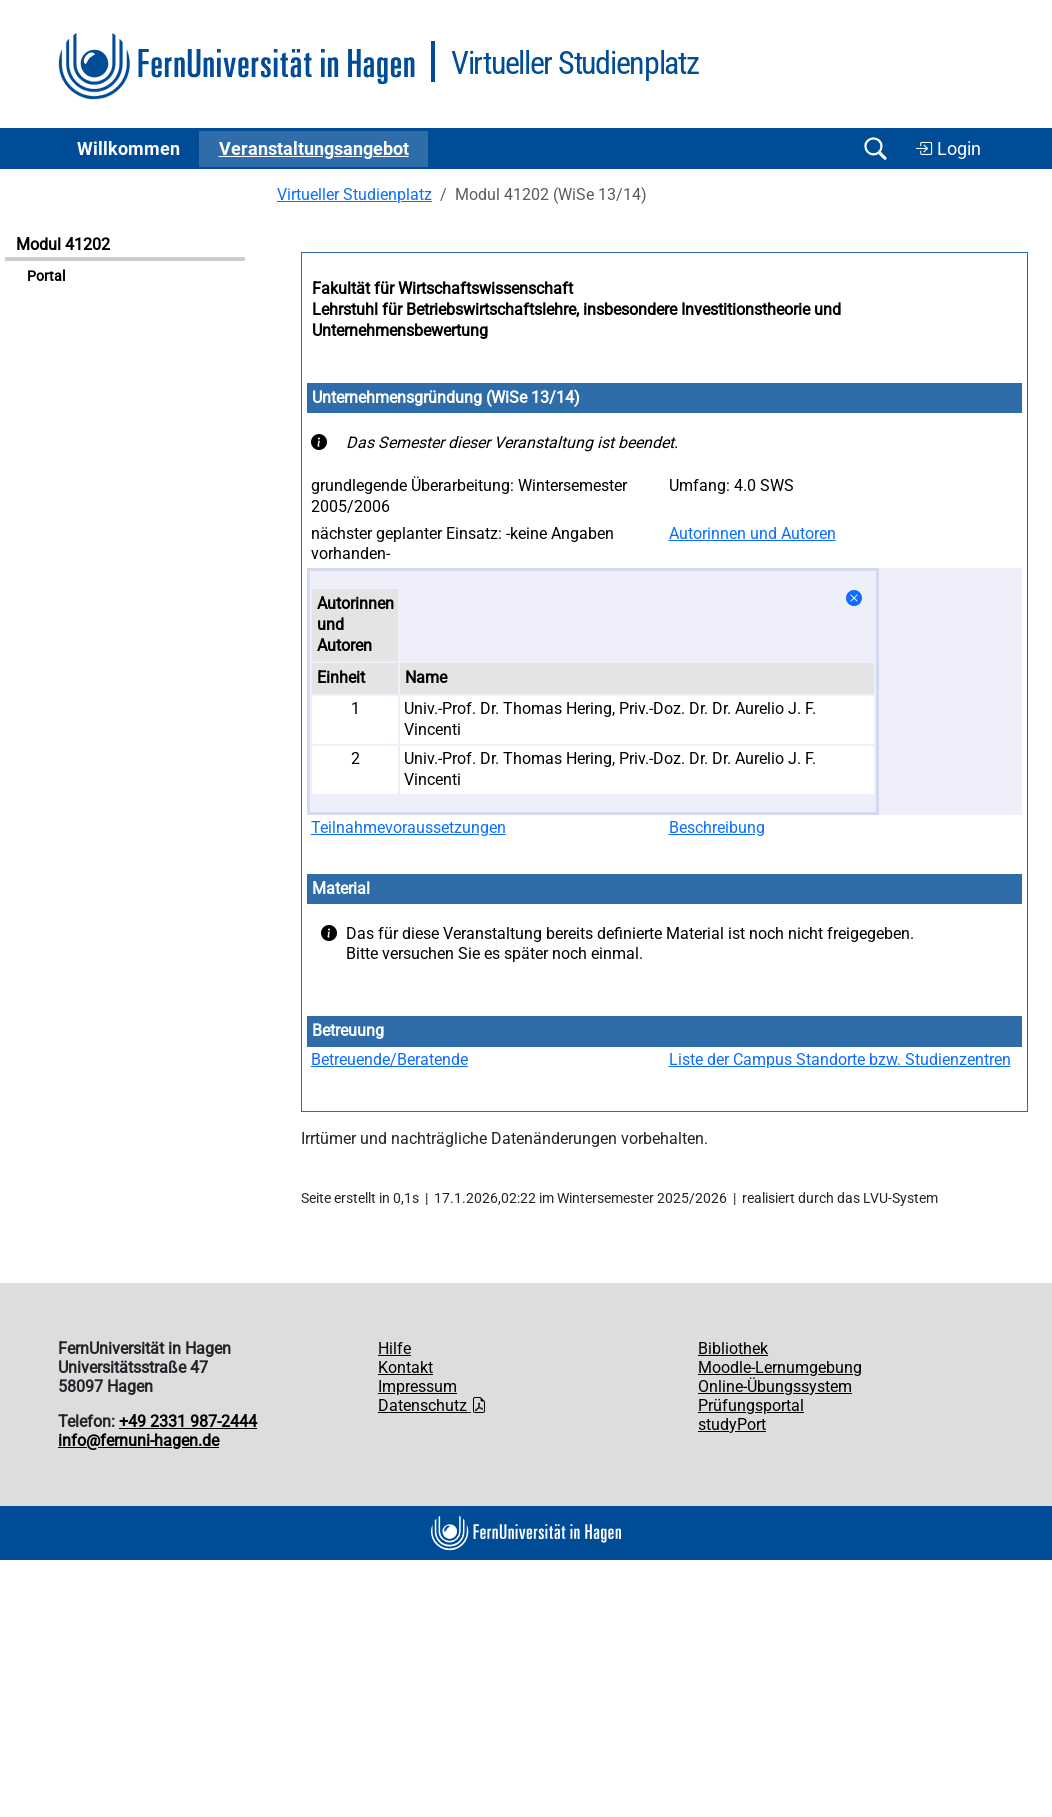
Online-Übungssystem (775, 1386)
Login (948, 149)
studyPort (732, 1424)
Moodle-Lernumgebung (780, 1367)
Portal (46, 276)
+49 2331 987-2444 (188, 1421)
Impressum (417, 1386)
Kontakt (405, 1367)
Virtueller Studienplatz (354, 194)
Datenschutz (432, 1405)
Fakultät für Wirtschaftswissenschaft (442, 288)
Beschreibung (717, 827)
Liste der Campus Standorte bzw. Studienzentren (840, 1059)
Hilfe (394, 1348)
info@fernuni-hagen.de (138, 1440)
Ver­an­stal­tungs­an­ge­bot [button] (314, 149)
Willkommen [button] (128, 149)
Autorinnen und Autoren (752, 533)
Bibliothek (733, 1348)
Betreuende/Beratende (389, 1059)
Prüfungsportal (751, 1405)
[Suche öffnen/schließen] (875, 148)
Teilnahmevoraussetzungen (408, 827)
